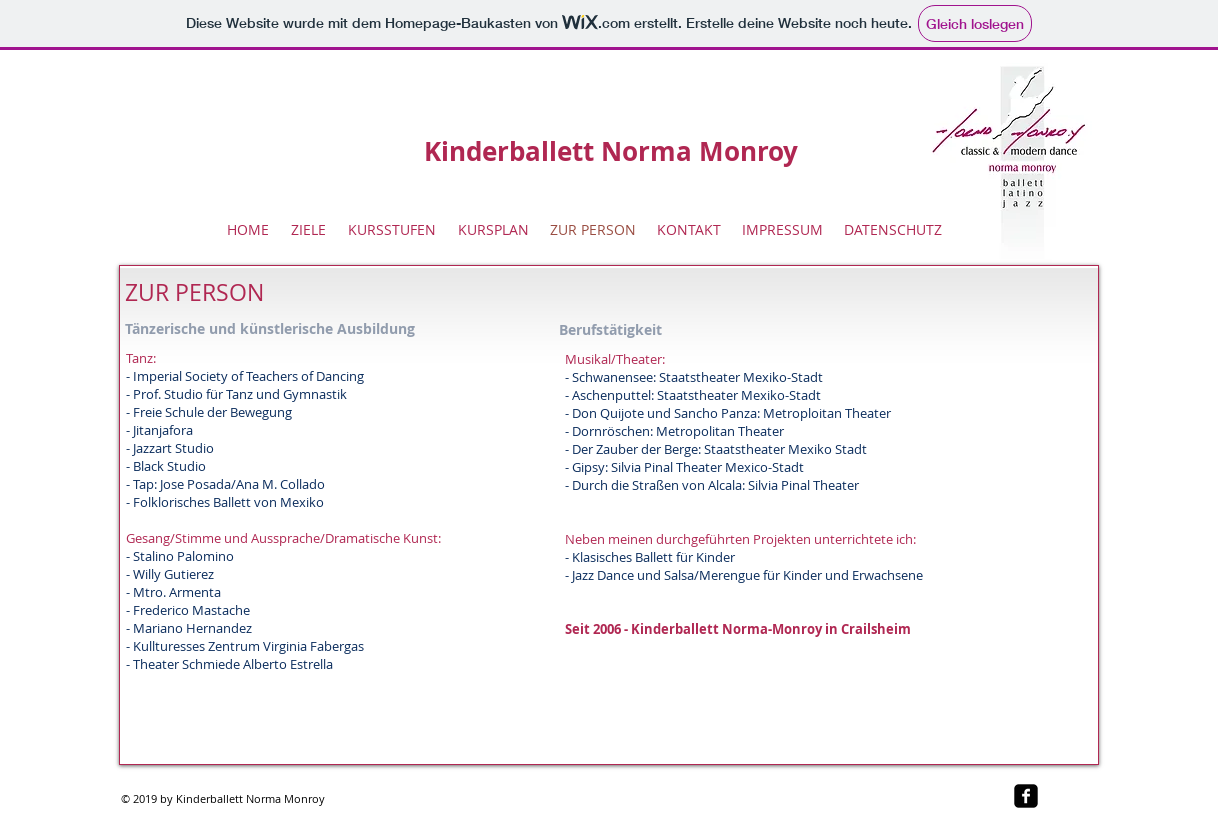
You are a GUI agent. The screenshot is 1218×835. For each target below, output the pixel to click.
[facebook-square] (1026, 796)
